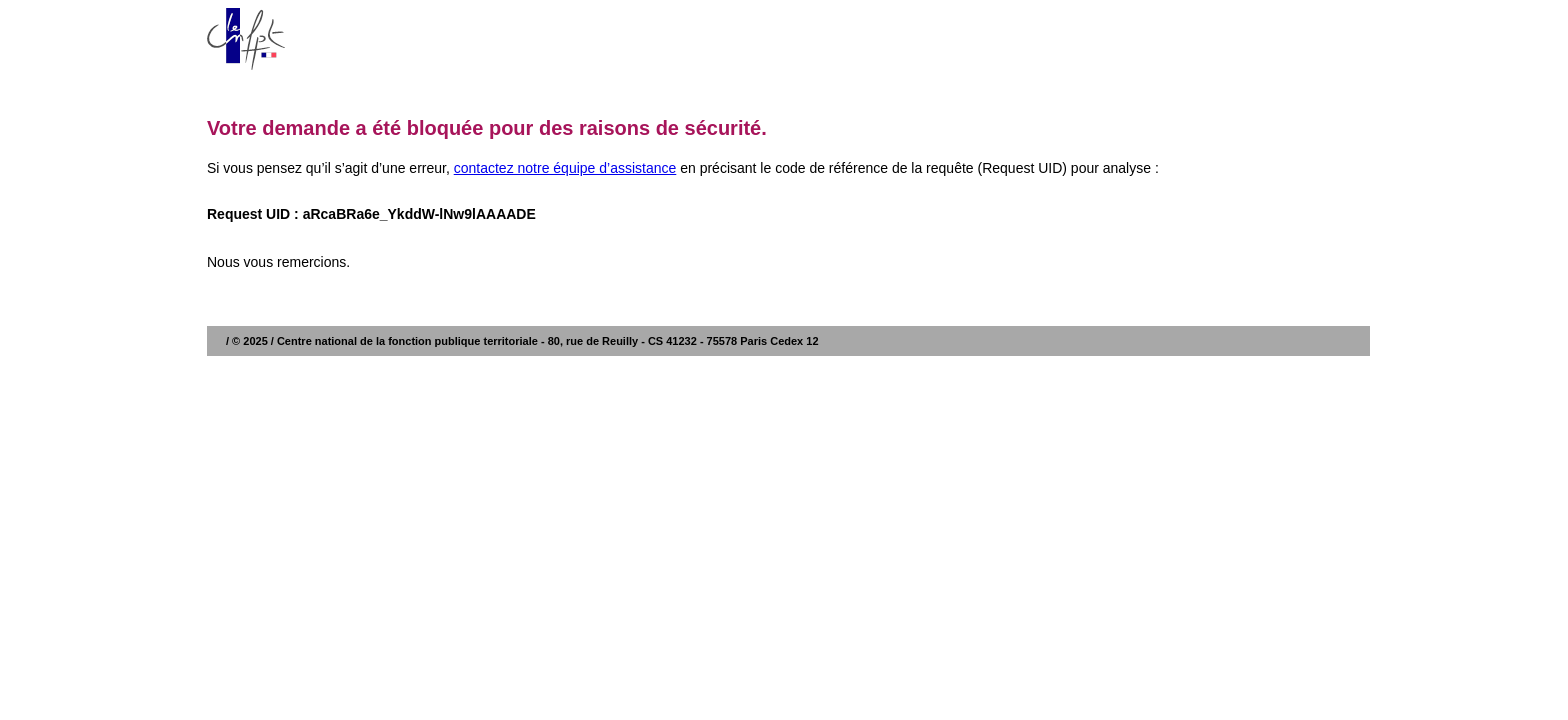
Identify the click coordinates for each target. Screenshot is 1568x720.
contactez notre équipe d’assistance (565, 168)
